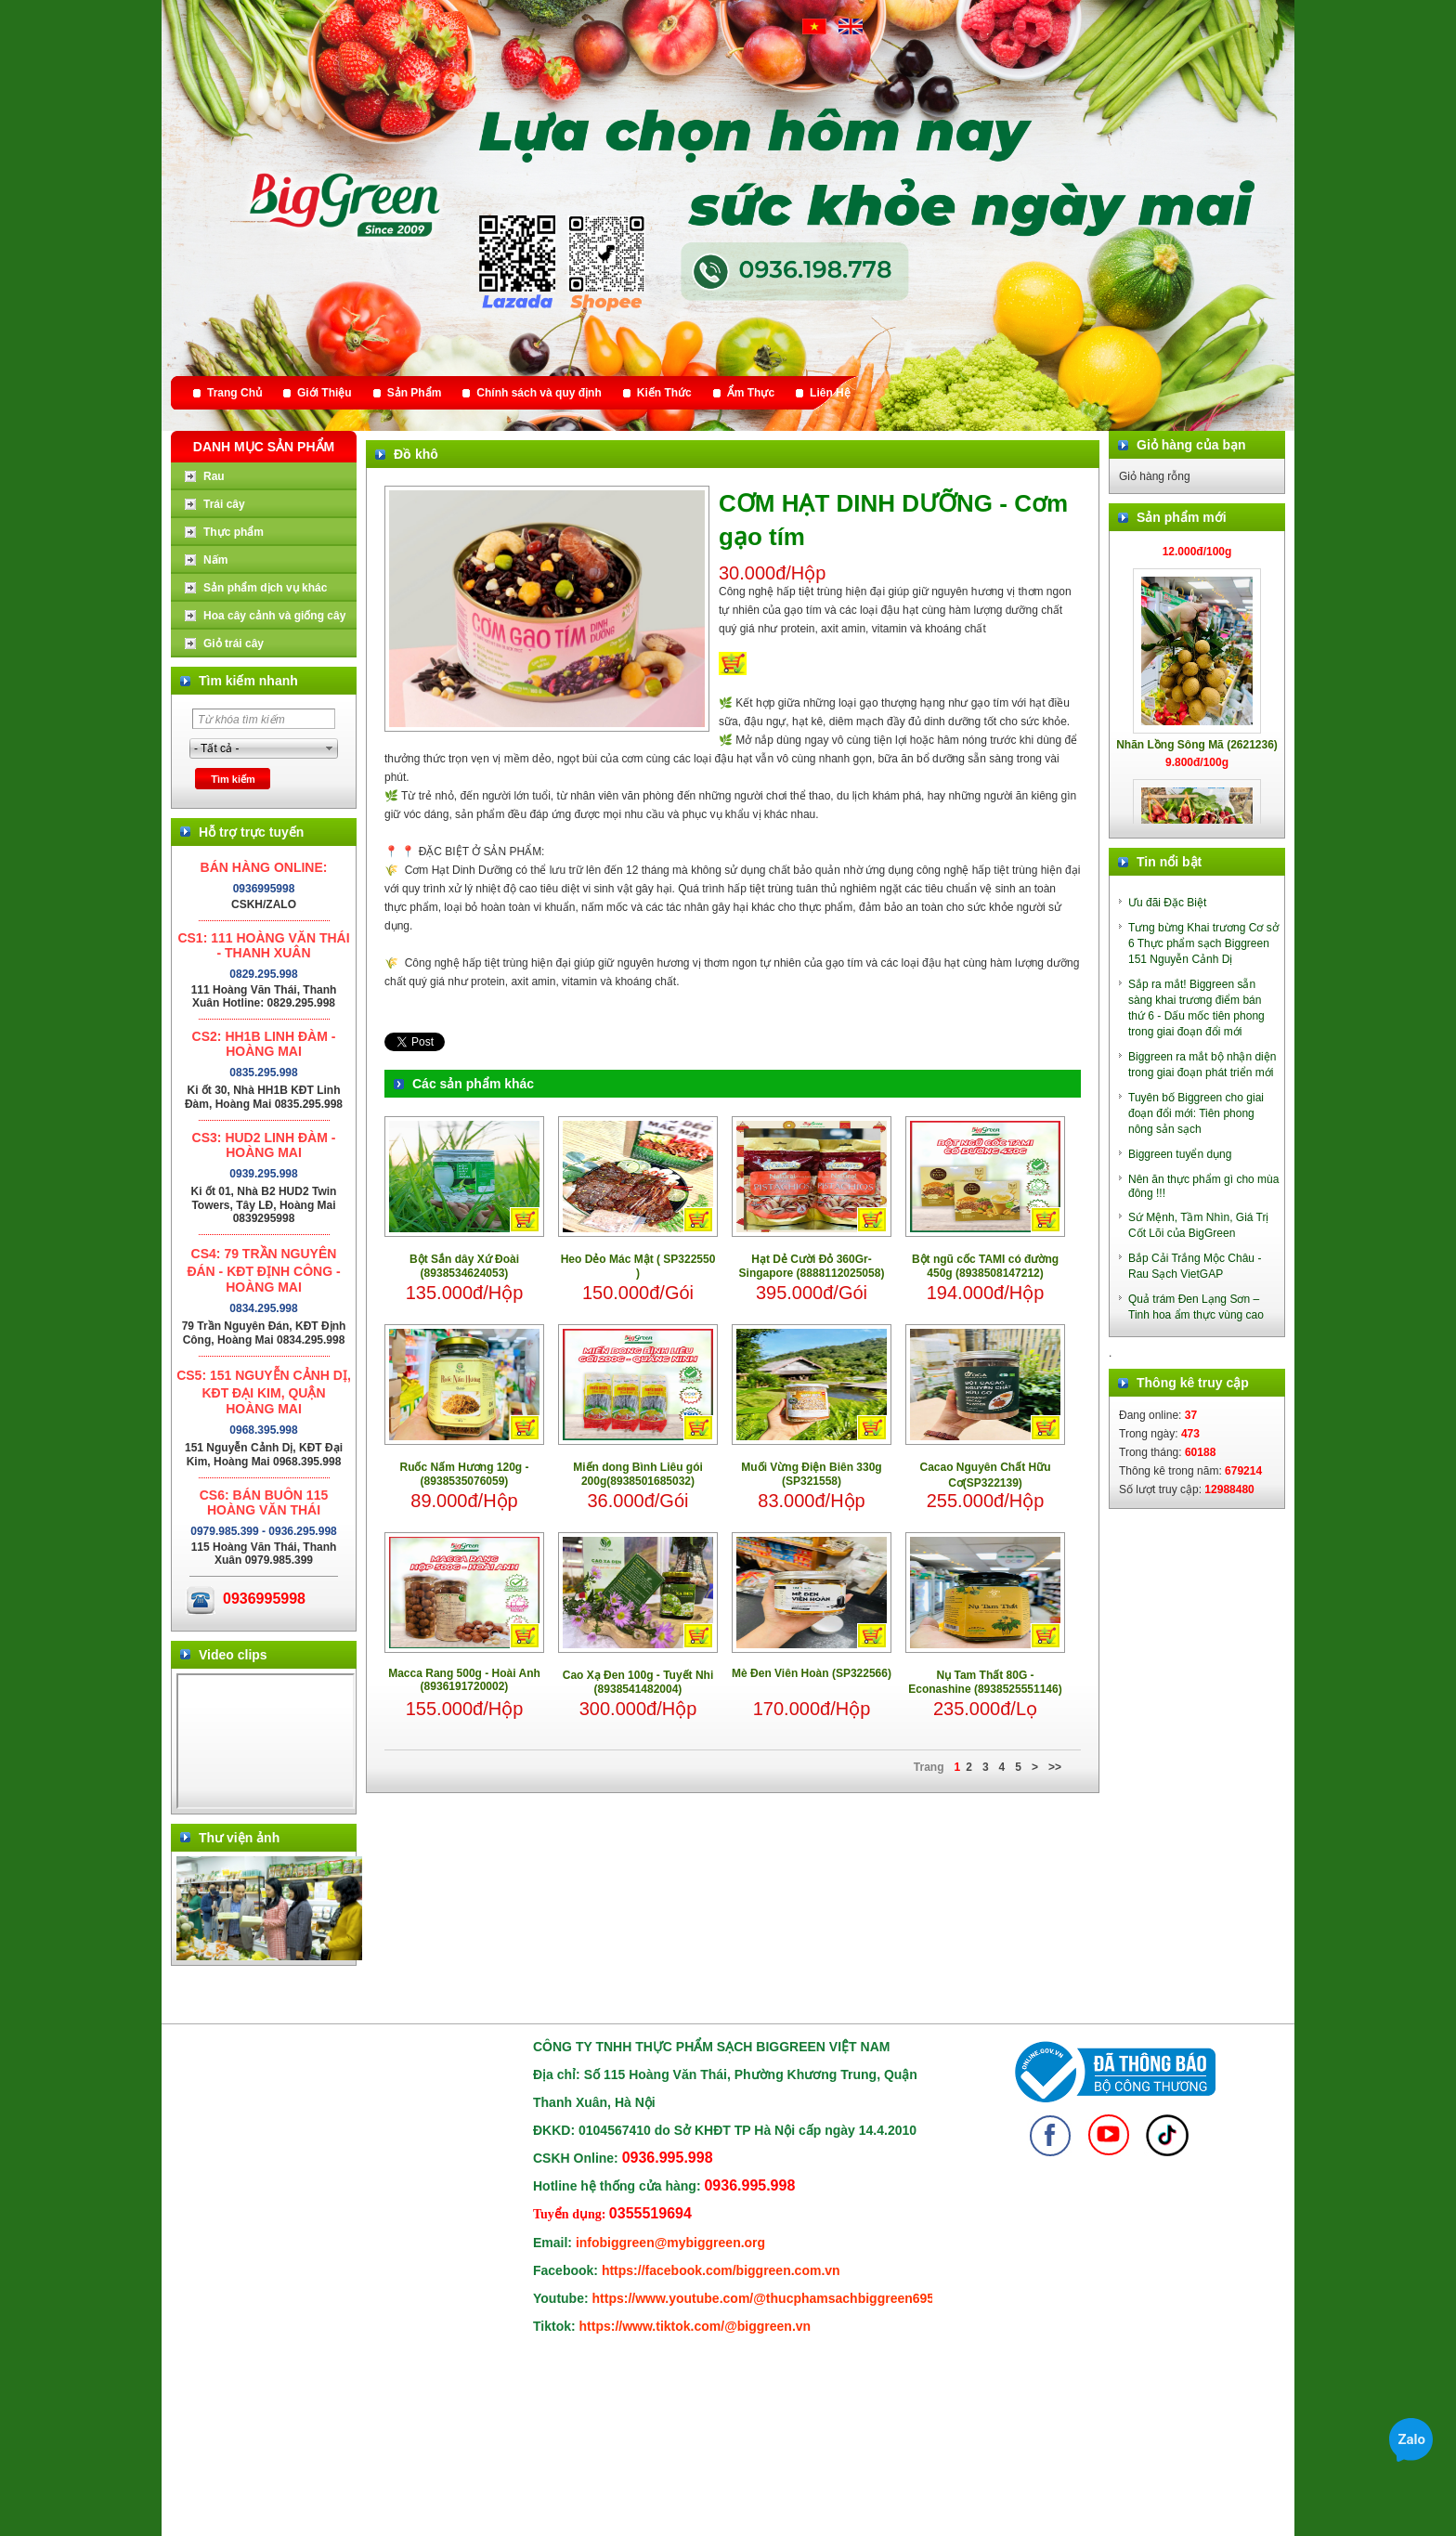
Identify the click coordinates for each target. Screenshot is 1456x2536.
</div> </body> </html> (265, 1741)
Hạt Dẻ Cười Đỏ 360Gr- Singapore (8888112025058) (812, 1266)
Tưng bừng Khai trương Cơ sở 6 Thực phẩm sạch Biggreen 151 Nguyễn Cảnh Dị (1203, 943)
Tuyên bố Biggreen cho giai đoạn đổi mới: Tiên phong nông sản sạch (1196, 1113)
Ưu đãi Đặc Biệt (1167, 902)
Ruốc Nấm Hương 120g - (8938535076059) (463, 1474)
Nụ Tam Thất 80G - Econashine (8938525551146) (984, 1682)
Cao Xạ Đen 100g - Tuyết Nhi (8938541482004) (638, 1682)
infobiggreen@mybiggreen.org (670, 2242)
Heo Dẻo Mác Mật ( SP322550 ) (638, 1266)
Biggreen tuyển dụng (1179, 1154)
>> (1054, 1767)
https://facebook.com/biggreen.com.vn (721, 2270)
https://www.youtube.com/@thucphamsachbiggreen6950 (767, 2298)
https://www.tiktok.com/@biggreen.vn (695, 2326)
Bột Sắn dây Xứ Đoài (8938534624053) (464, 1266)
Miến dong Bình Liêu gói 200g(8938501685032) (638, 1474)
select (329, 748)
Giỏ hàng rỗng (1154, 476)
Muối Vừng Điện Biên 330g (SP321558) (811, 1474)
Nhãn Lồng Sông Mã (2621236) (1197, 754)
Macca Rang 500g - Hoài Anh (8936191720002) (464, 1680)
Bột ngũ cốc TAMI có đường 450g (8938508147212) (985, 1266)
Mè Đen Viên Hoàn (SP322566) (811, 1673)
